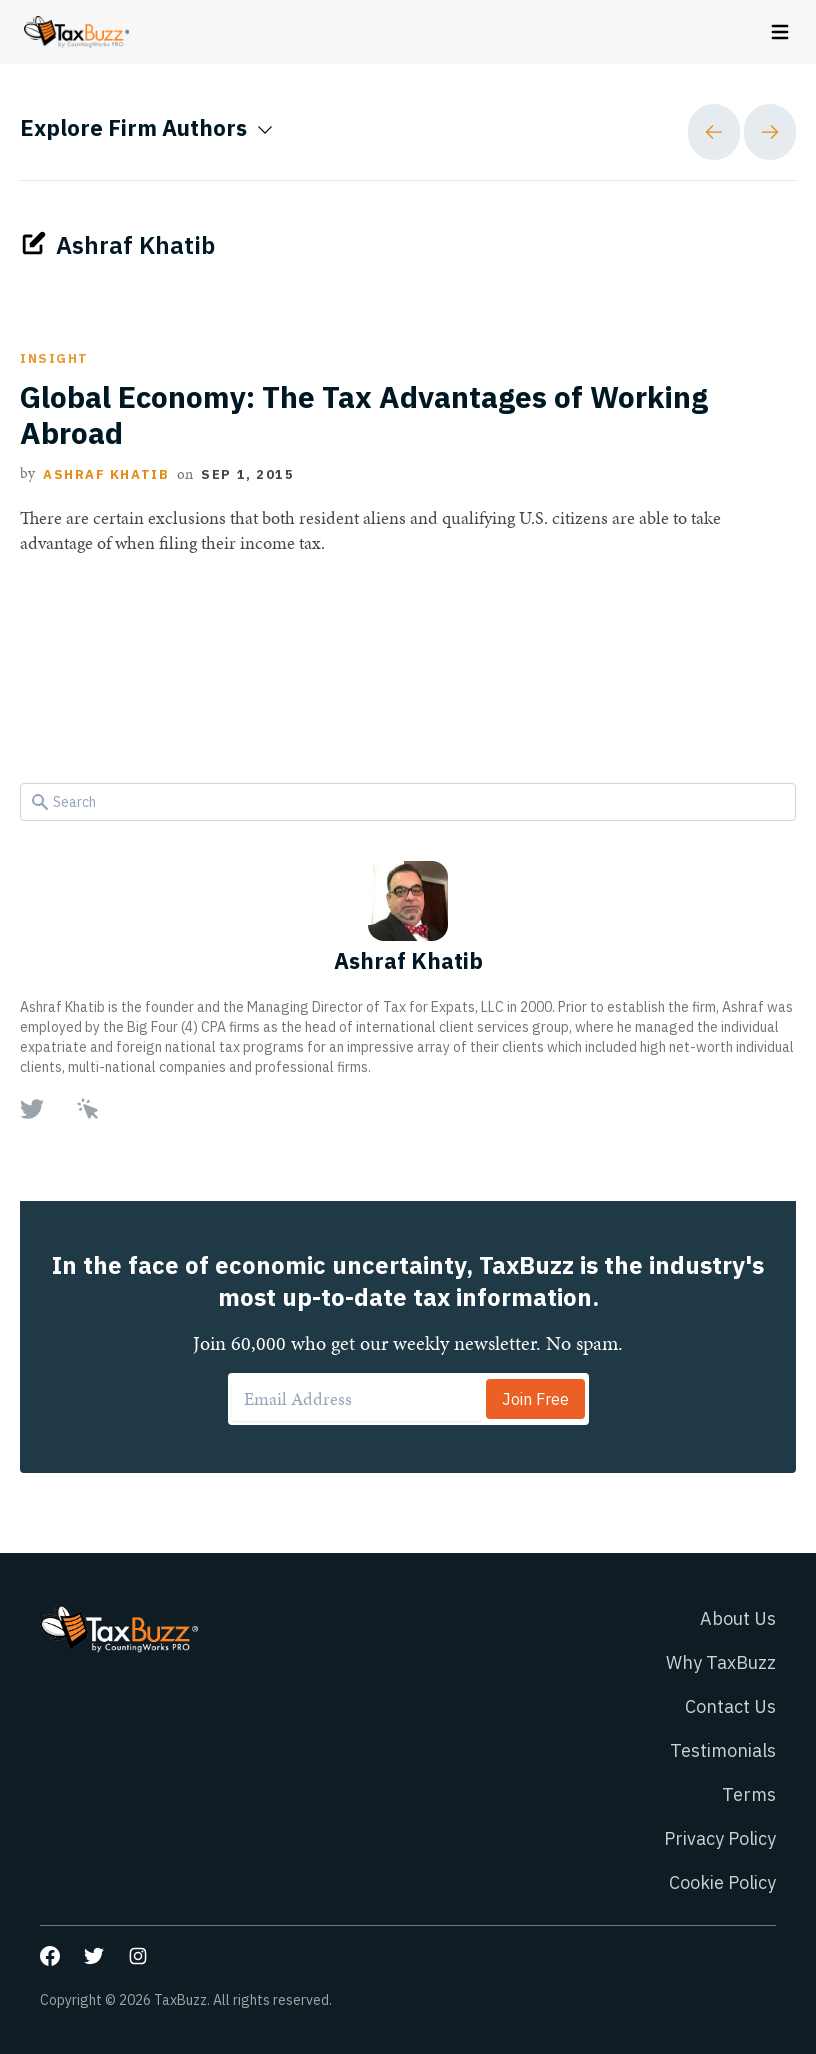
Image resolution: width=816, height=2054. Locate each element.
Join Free (535, 1399)
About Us (738, 1618)
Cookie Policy (722, 1882)
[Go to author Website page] (88, 1109)
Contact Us (730, 1706)
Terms (749, 1794)
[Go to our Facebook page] (50, 1956)
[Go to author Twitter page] (32, 1109)
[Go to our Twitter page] (94, 1956)
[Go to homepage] (76, 32)
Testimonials (723, 1750)
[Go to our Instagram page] (138, 1956)
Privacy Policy (720, 1838)
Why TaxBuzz (721, 1662)
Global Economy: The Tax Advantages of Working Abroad (364, 415)
